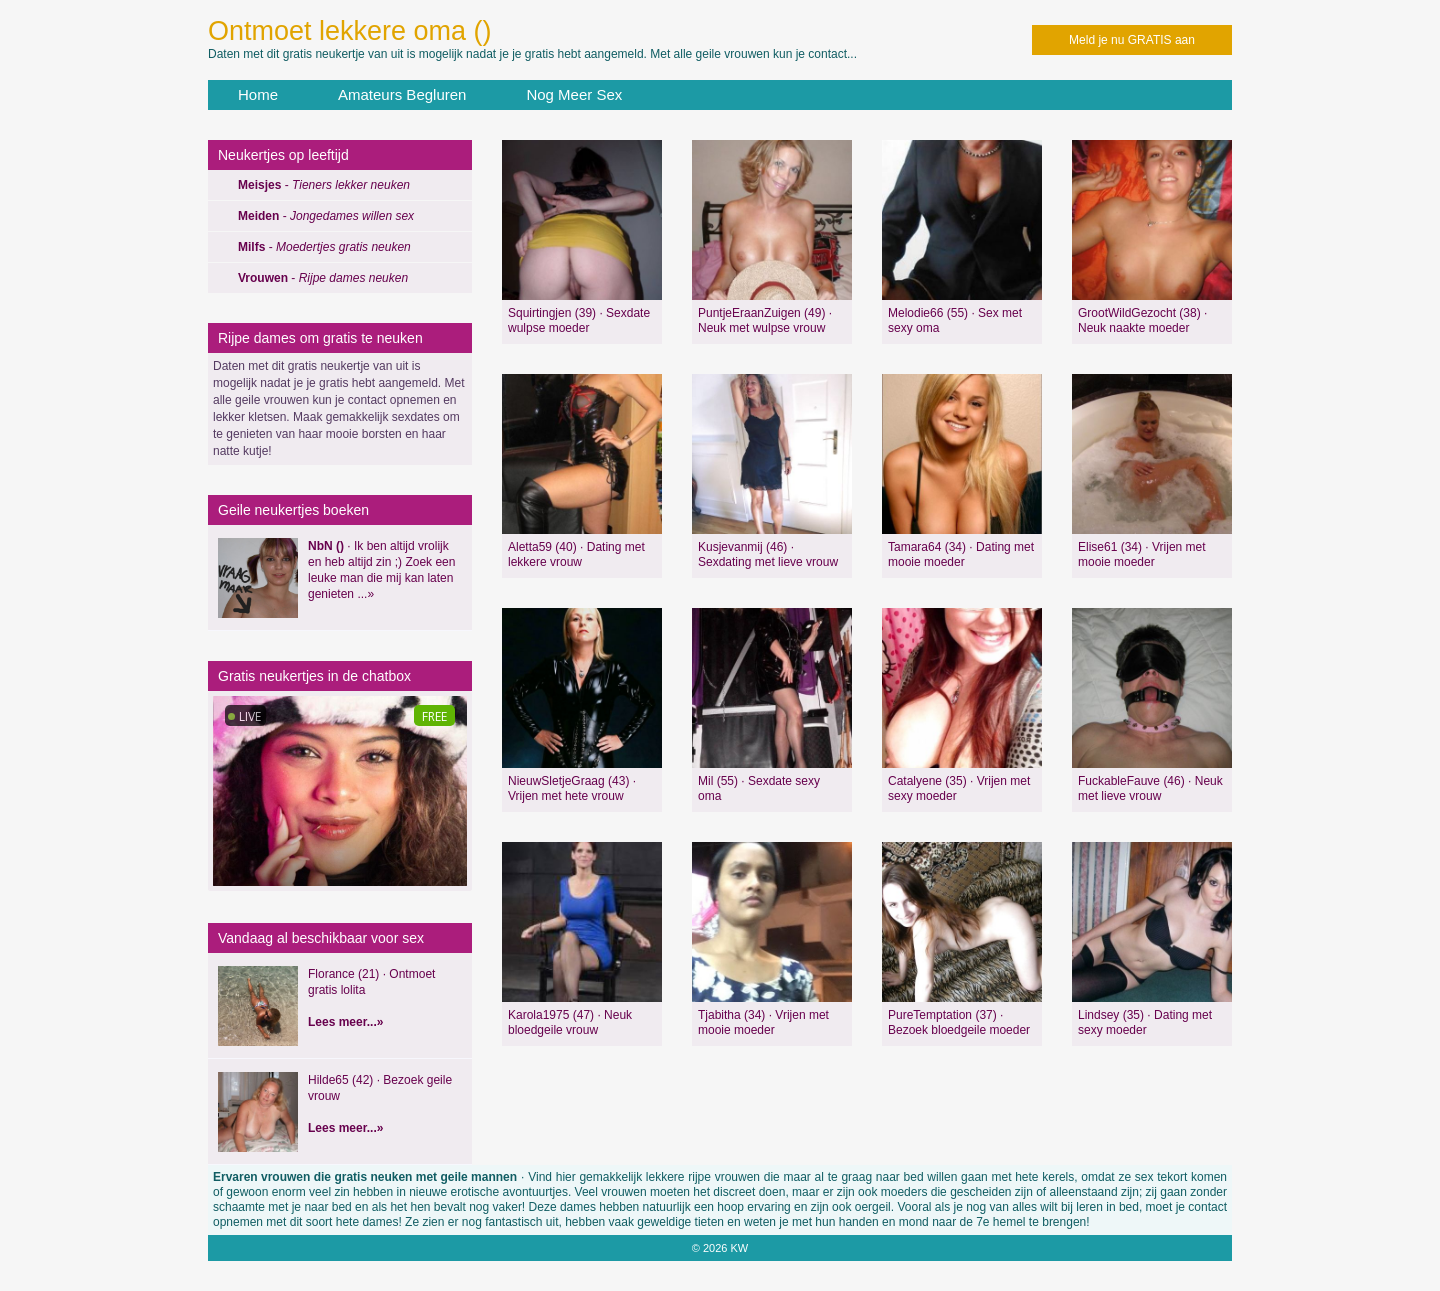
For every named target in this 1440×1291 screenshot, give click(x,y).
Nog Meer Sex (574, 94)
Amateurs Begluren (402, 94)
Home (258, 94)
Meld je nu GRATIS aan (1132, 40)
